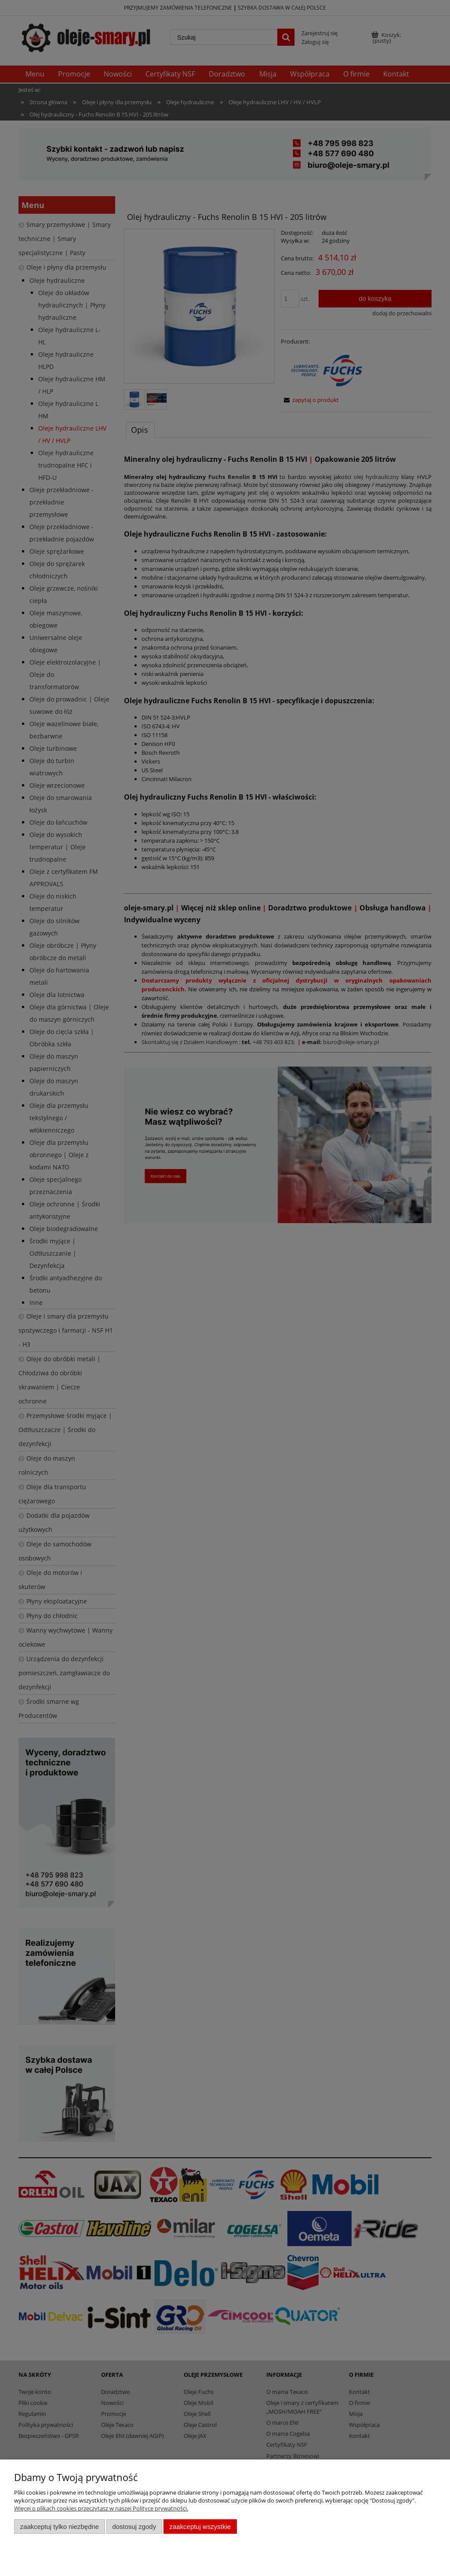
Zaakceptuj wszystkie (200, 2526)
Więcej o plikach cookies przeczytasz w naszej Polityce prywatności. (101, 2508)
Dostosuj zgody (134, 2526)
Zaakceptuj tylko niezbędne (59, 2526)
